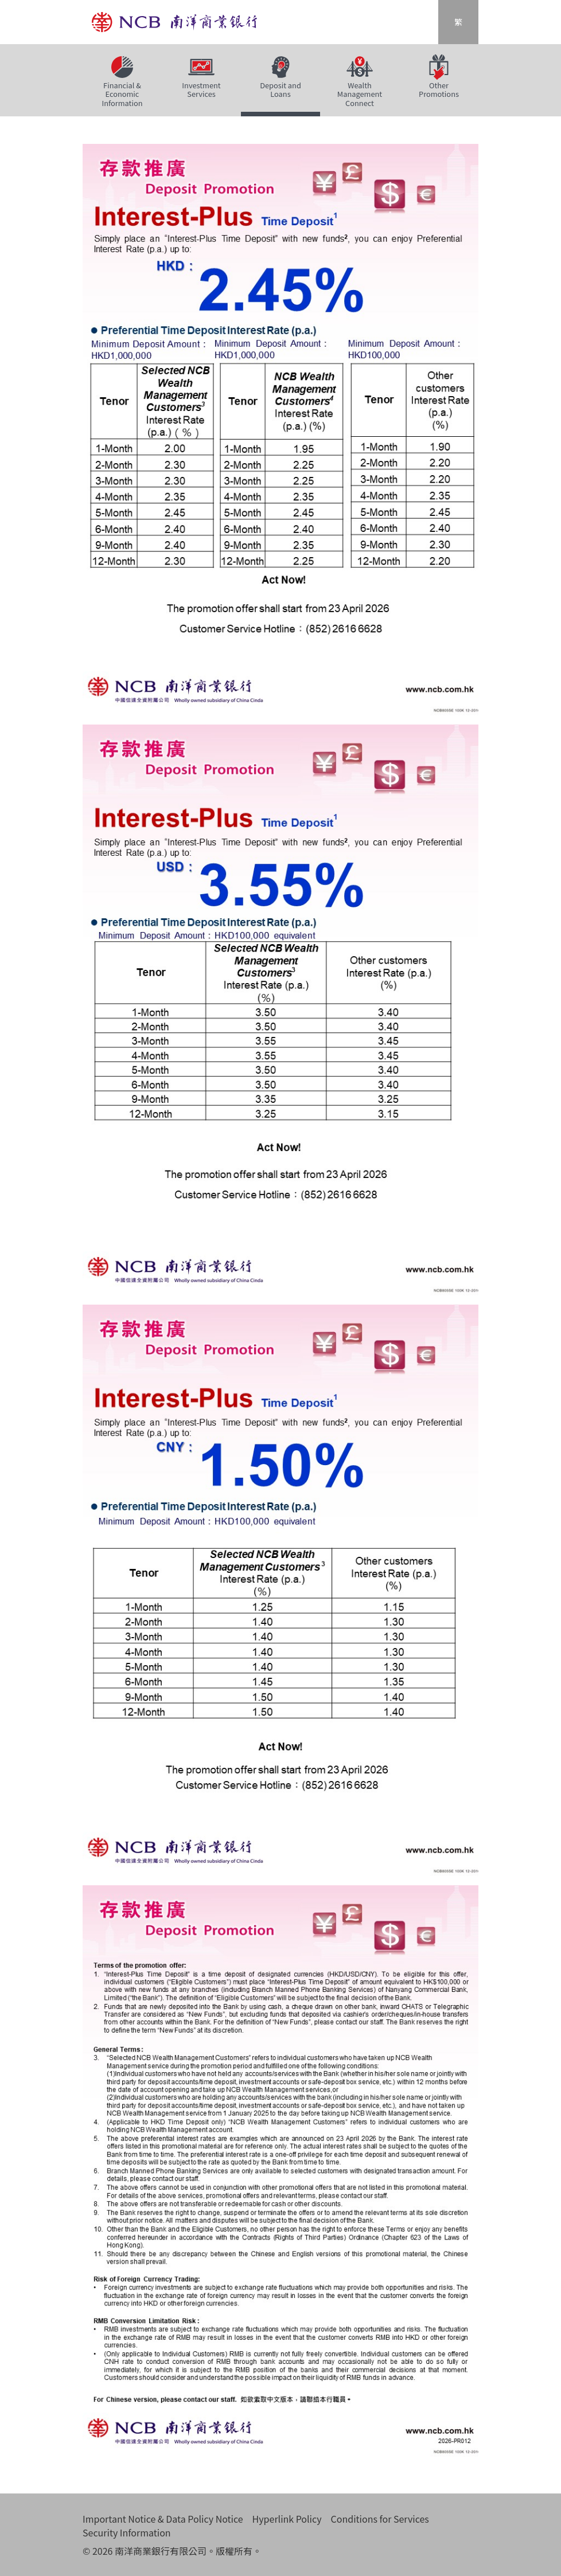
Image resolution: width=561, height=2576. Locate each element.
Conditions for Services (380, 2519)
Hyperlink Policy (287, 2519)
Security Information (127, 2532)
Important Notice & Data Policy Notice (163, 2519)
